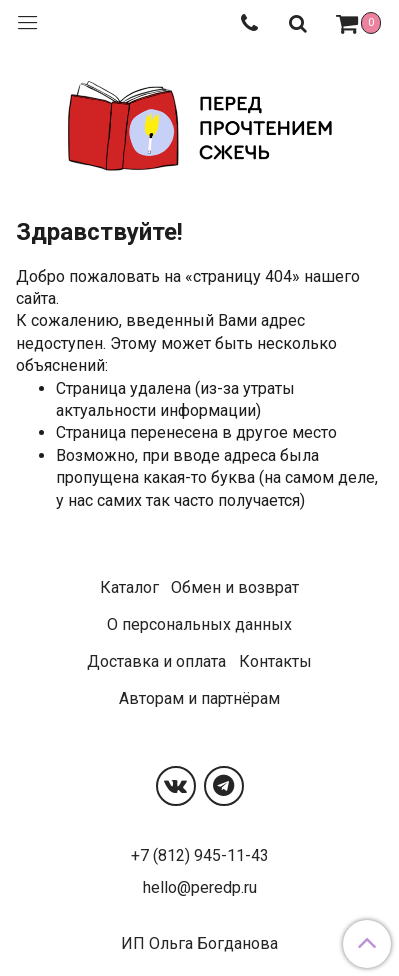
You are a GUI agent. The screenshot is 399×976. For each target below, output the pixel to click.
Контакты (275, 661)
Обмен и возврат (235, 587)
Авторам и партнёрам (199, 698)
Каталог (129, 587)
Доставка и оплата (156, 661)
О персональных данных (199, 624)
